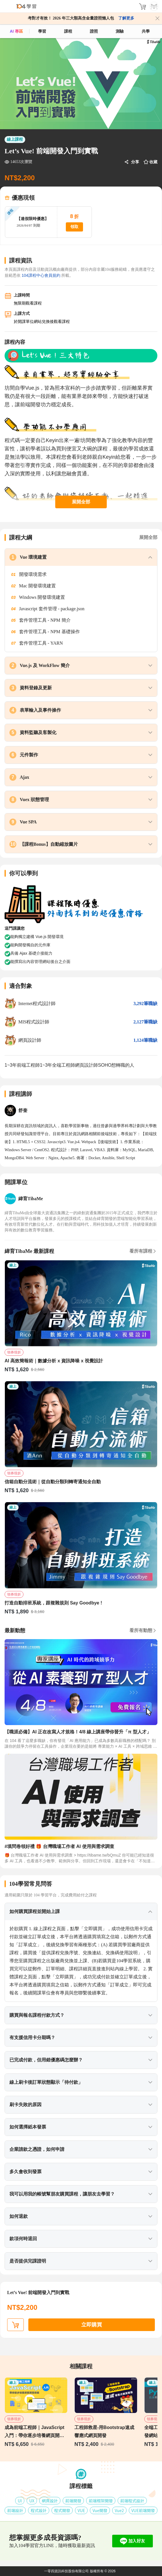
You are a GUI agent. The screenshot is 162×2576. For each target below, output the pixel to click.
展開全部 (81, 501)
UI (20, 2501)
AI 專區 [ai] (16, 31)
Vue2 (119, 2510)
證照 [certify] (94, 31)
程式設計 (39, 2510)
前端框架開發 (101, 2501)
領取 (74, 227)
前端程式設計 (132, 2501)
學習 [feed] (42, 31)
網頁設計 (50, 2501)
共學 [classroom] (146, 31)
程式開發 (62, 2510)
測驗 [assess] (120, 31)
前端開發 (73, 2501)
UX (31, 2501)
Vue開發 (99, 2510)
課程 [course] (68, 31)
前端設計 (15, 2510)
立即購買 (91, 2325)
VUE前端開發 (143, 2510)
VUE (81, 2510)
